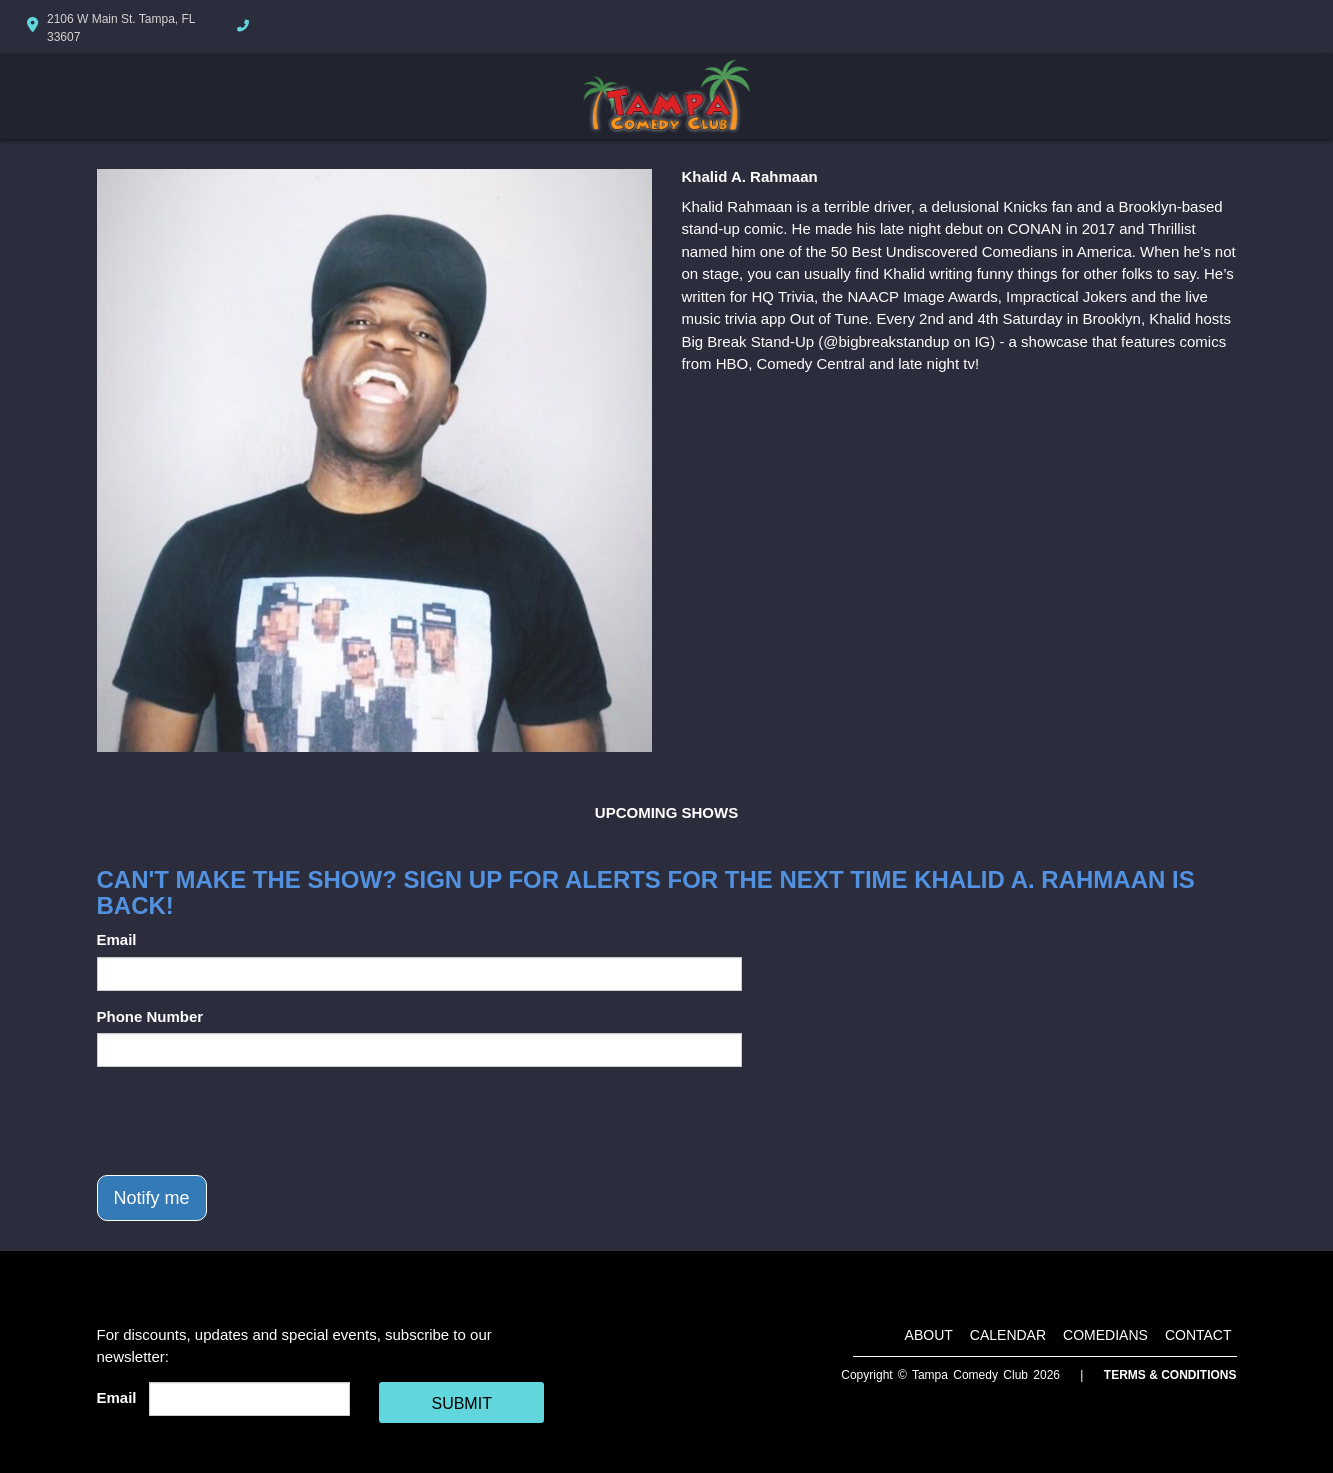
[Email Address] (249, 1399)
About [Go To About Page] (929, 1335)
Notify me (152, 1198)
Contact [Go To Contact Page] (1198, 1335)
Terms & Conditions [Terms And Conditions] (1170, 1375)
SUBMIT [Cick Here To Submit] (461, 1403)
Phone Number (150, 1016)
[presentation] (249, 1121)
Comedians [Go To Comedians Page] (1105, 1335)
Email (117, 939)
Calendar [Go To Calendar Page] (1008, 1335)
